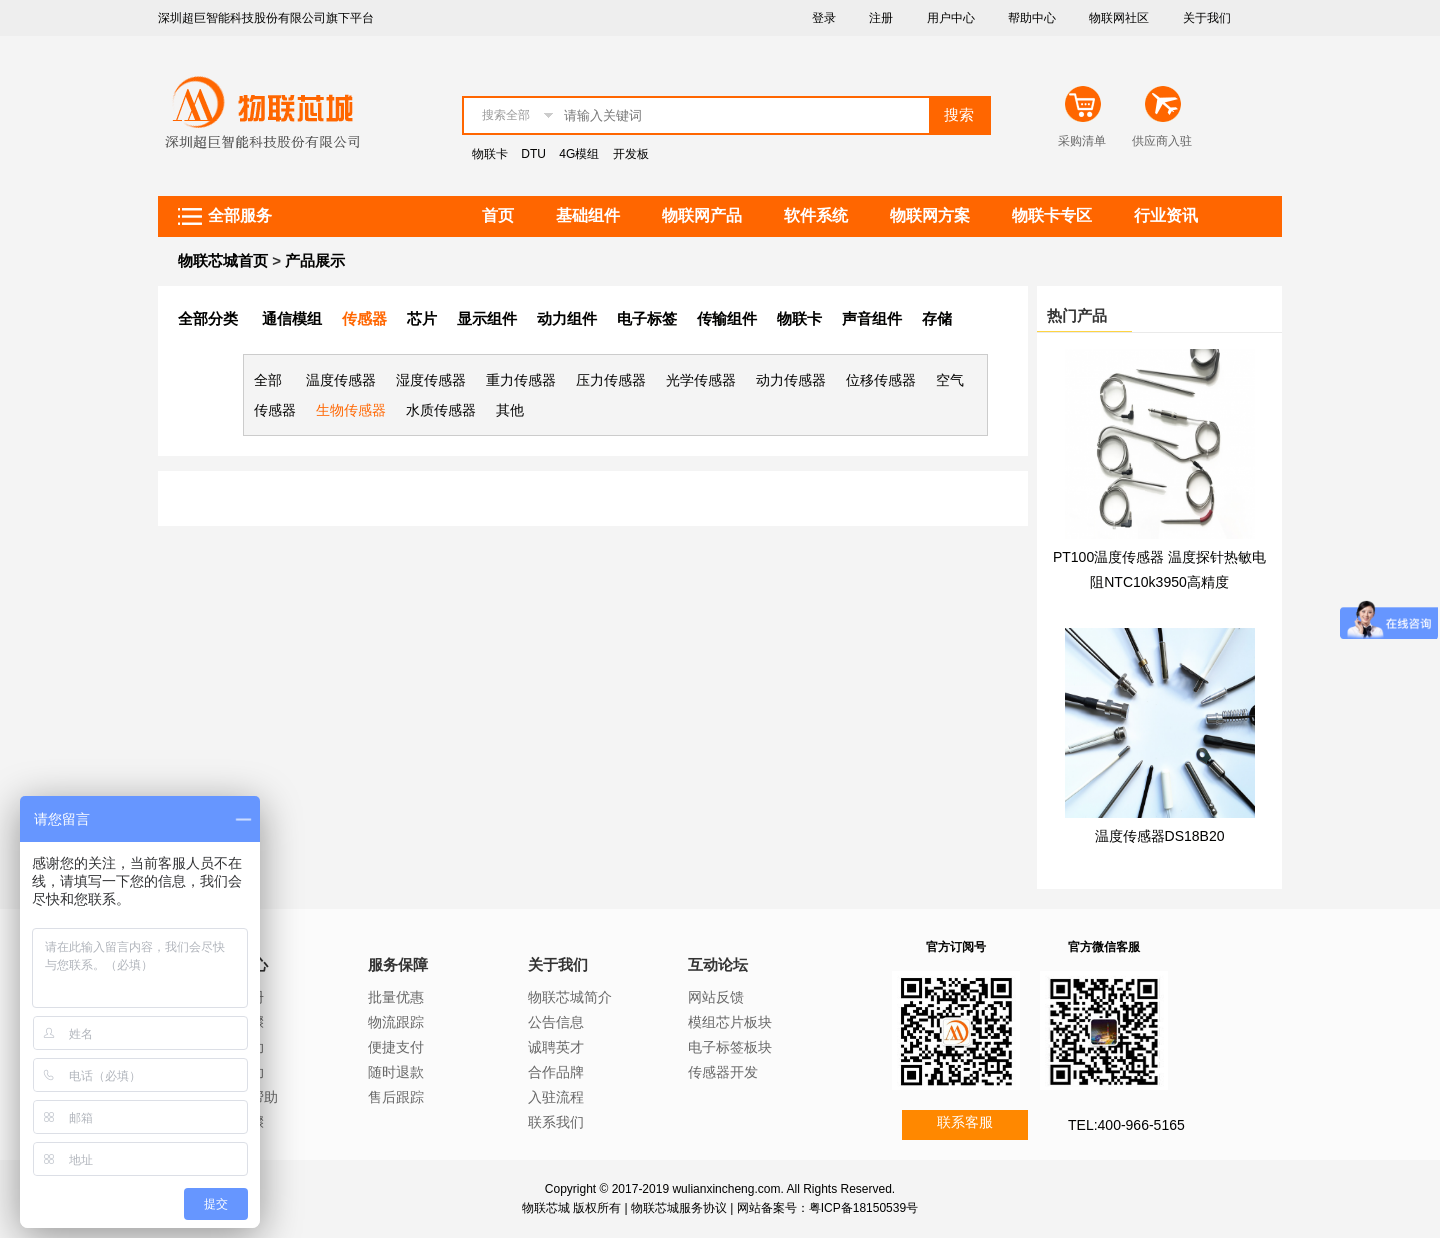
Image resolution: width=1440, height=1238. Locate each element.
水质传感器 (441, 410)
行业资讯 (1166, 215)
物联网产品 (702, 215)
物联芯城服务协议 (679, 1208)
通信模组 (292, 318)
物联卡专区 (1052, 215)
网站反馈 (716, 997)
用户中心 (951, 18)
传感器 (364, 318)
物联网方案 (930, 215)
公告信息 (556, 1022)
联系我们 (556, 1122)
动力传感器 (791, 380)
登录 (824, 18)
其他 (510, 410)
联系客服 (965, 1122)
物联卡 (490, 154)
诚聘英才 (556, 1047)
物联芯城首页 (223, 260)
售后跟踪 (396, 1097)
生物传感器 (351, 410)
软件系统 (816, 215)
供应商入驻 (1162, 141)
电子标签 (647, 318)
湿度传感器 (431, 380)
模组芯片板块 (730, 1022)
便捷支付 (396, 1047)
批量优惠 (396, 997)
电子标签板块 (730, 1047)
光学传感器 (701, 380)
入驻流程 (556, 1097)
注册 (881, 18)
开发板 (631, 154)
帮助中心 (1032, 18)
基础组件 (588, 215)
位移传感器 (881, 380)
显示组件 (487, 318)
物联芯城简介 (570, 997)
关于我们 (1207, 18)
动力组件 (567, 318)
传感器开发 (723, 1072)
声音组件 (872, 318)
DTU (533, 154)
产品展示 (315, 260)
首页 (498, 215)
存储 (937, 318)
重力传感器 (521, 380)
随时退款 (396, 1072)
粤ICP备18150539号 (863, 1208)
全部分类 (208, 318)
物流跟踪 (396, 1022)
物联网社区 (1119, 18)
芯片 (422, 318)
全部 (268, 380)
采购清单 (1082, 141)
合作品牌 (556, 1072)
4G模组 (579, 154)
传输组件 (727, 318)
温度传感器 (341, 380)
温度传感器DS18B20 (1160, 836)
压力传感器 (611, 380)
